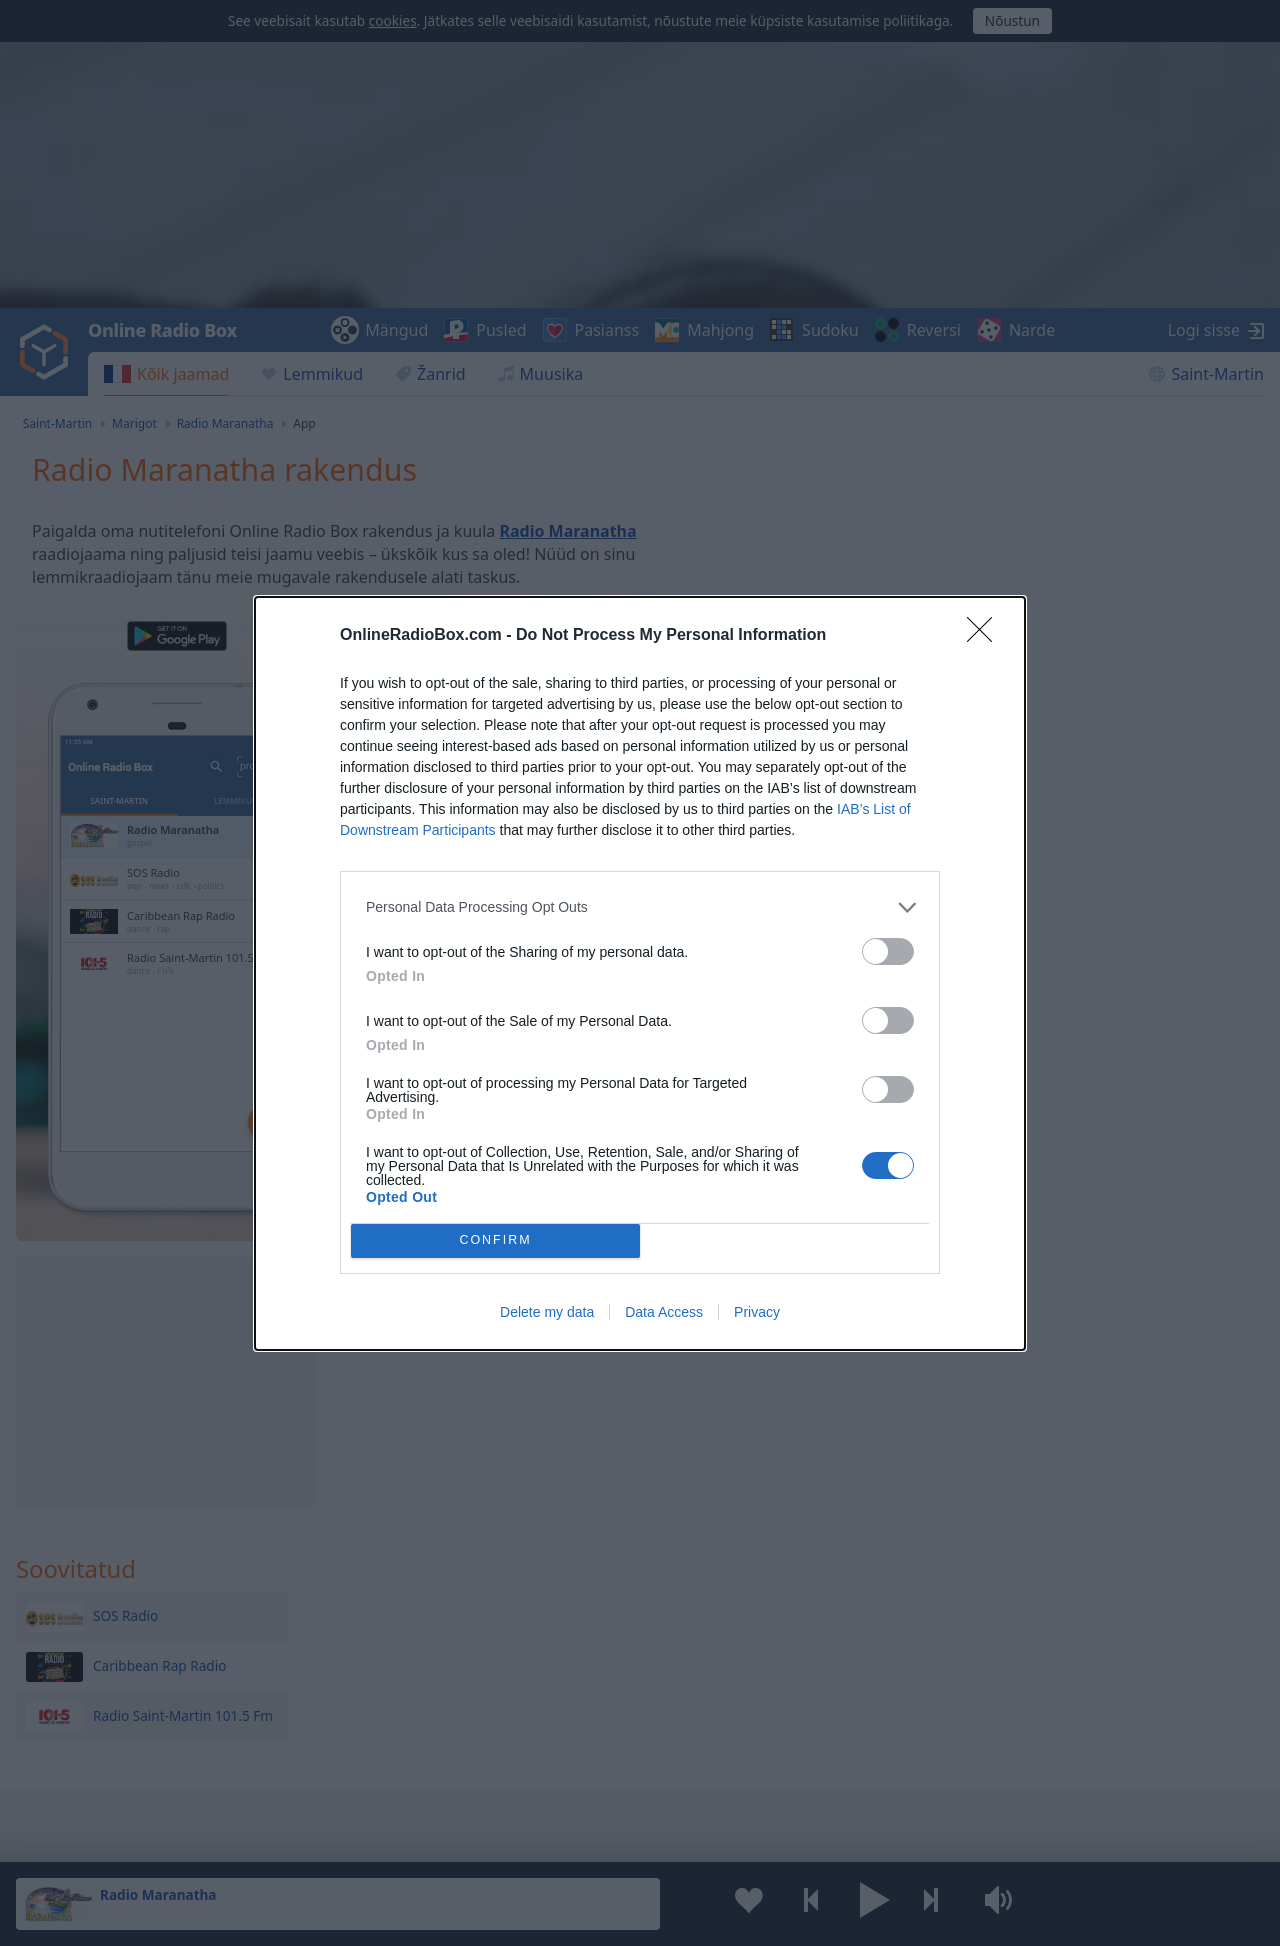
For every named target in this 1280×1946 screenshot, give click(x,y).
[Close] (986, 636)
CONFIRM (495, 1240)
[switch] (888, 951)
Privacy (757, 1312)
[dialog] (640, 973)
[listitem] (640, 907)
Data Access (664, 1312)
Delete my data (547, 1312)
